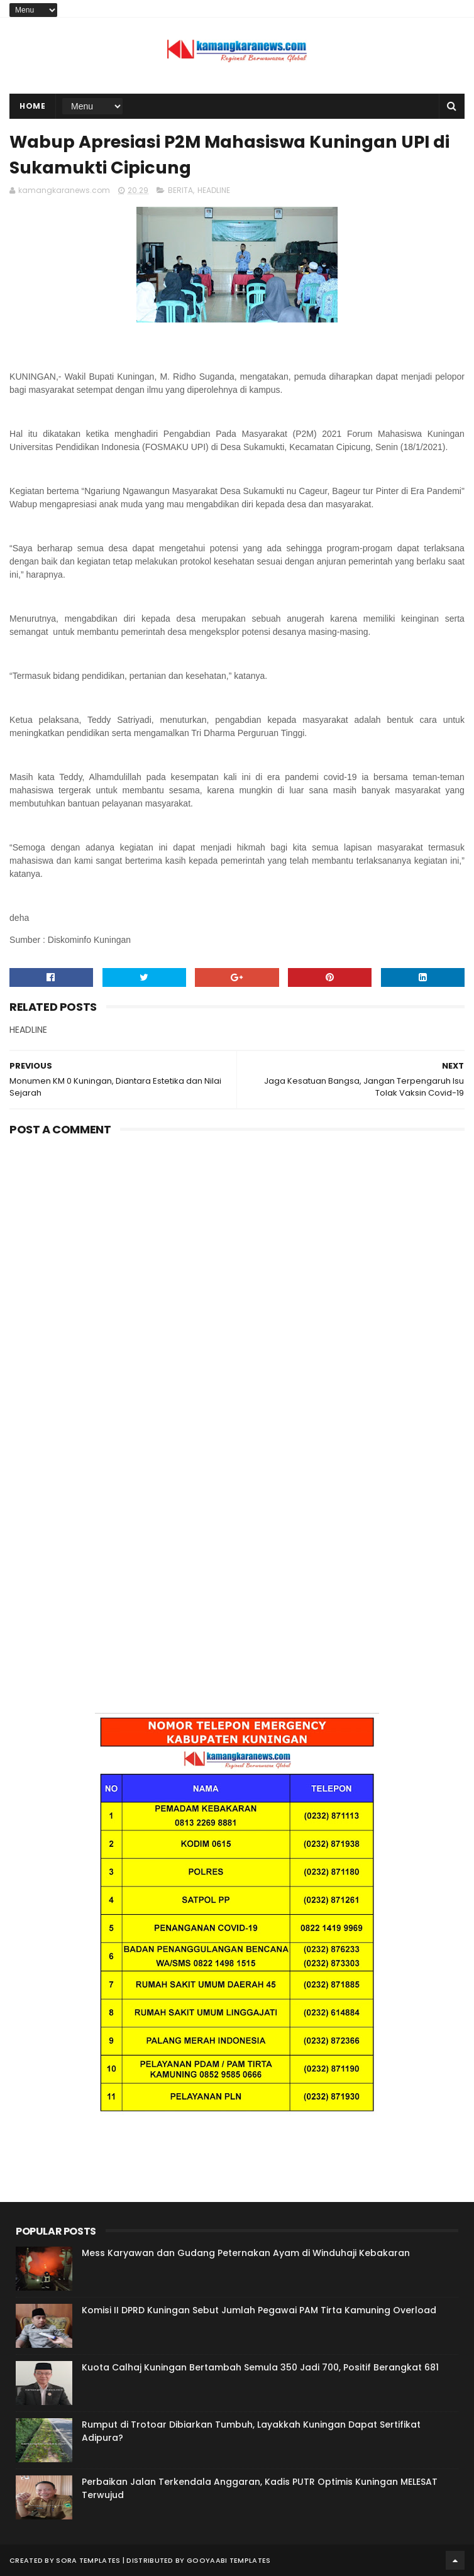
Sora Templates (88, 2560)
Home (32, 106)
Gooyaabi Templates (228, 2560)
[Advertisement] (237, 1235)
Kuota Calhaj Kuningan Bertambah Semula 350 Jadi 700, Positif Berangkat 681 (260, 2367)
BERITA (180, 190)
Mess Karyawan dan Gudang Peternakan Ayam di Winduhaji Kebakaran (246, 2253)
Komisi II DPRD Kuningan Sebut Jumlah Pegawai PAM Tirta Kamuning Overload (259, 2310)
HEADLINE (213, 190)
